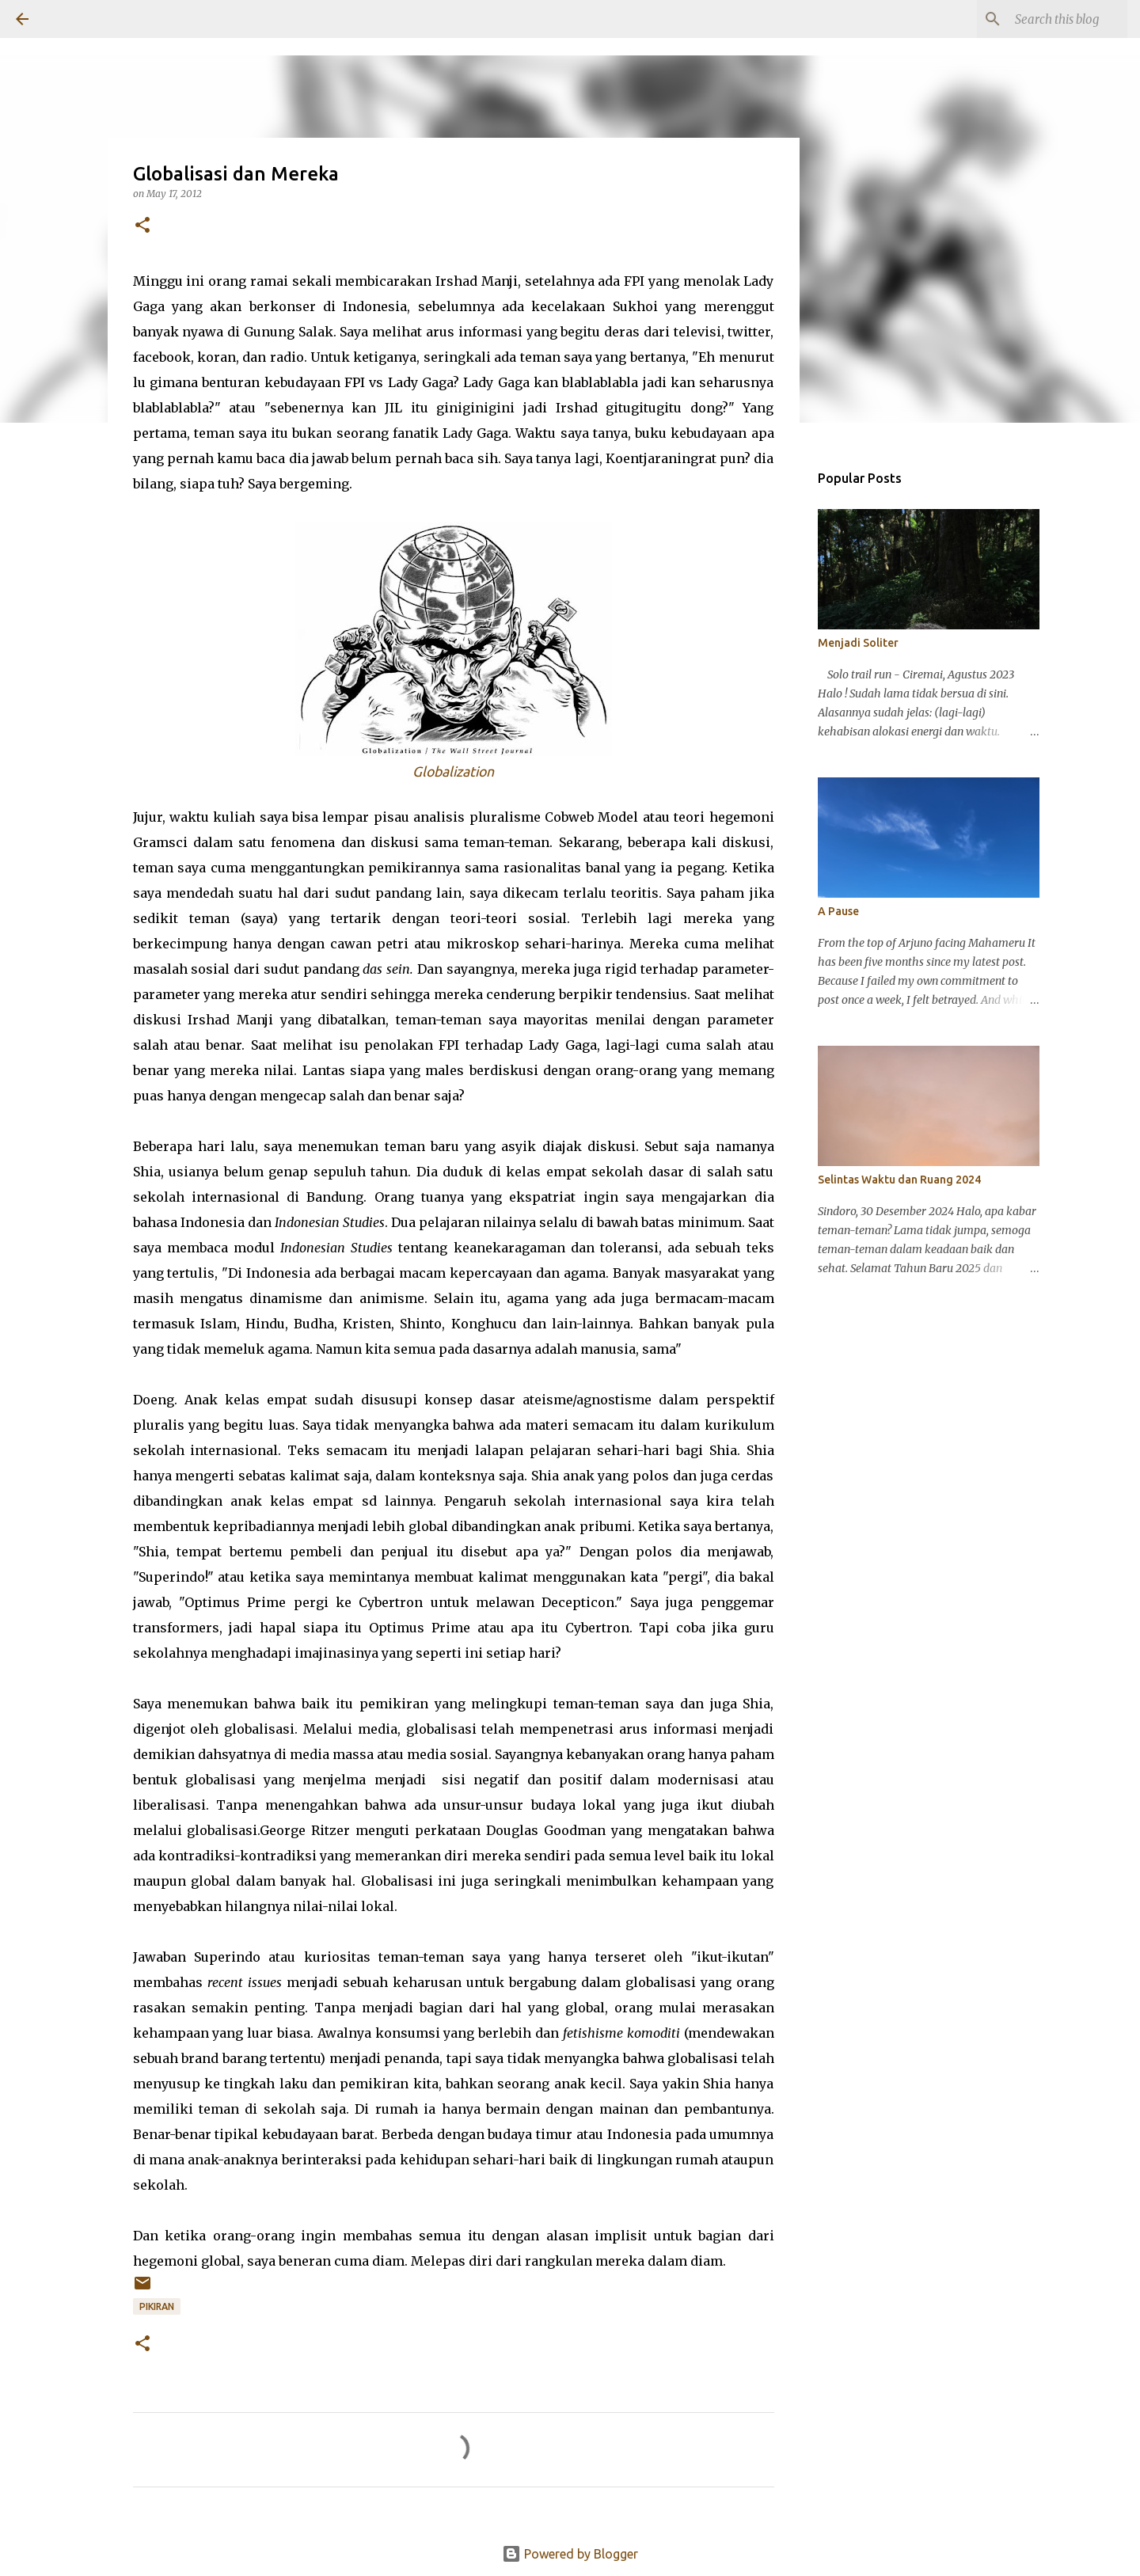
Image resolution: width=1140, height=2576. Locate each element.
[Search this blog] (1044, 19)
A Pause (838, 911)
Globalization (453, 771)
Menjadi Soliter (858, 642)
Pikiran (156, 2306)
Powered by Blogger (570, 2554)
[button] (142, 226)
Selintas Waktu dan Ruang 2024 (899, 1179)
